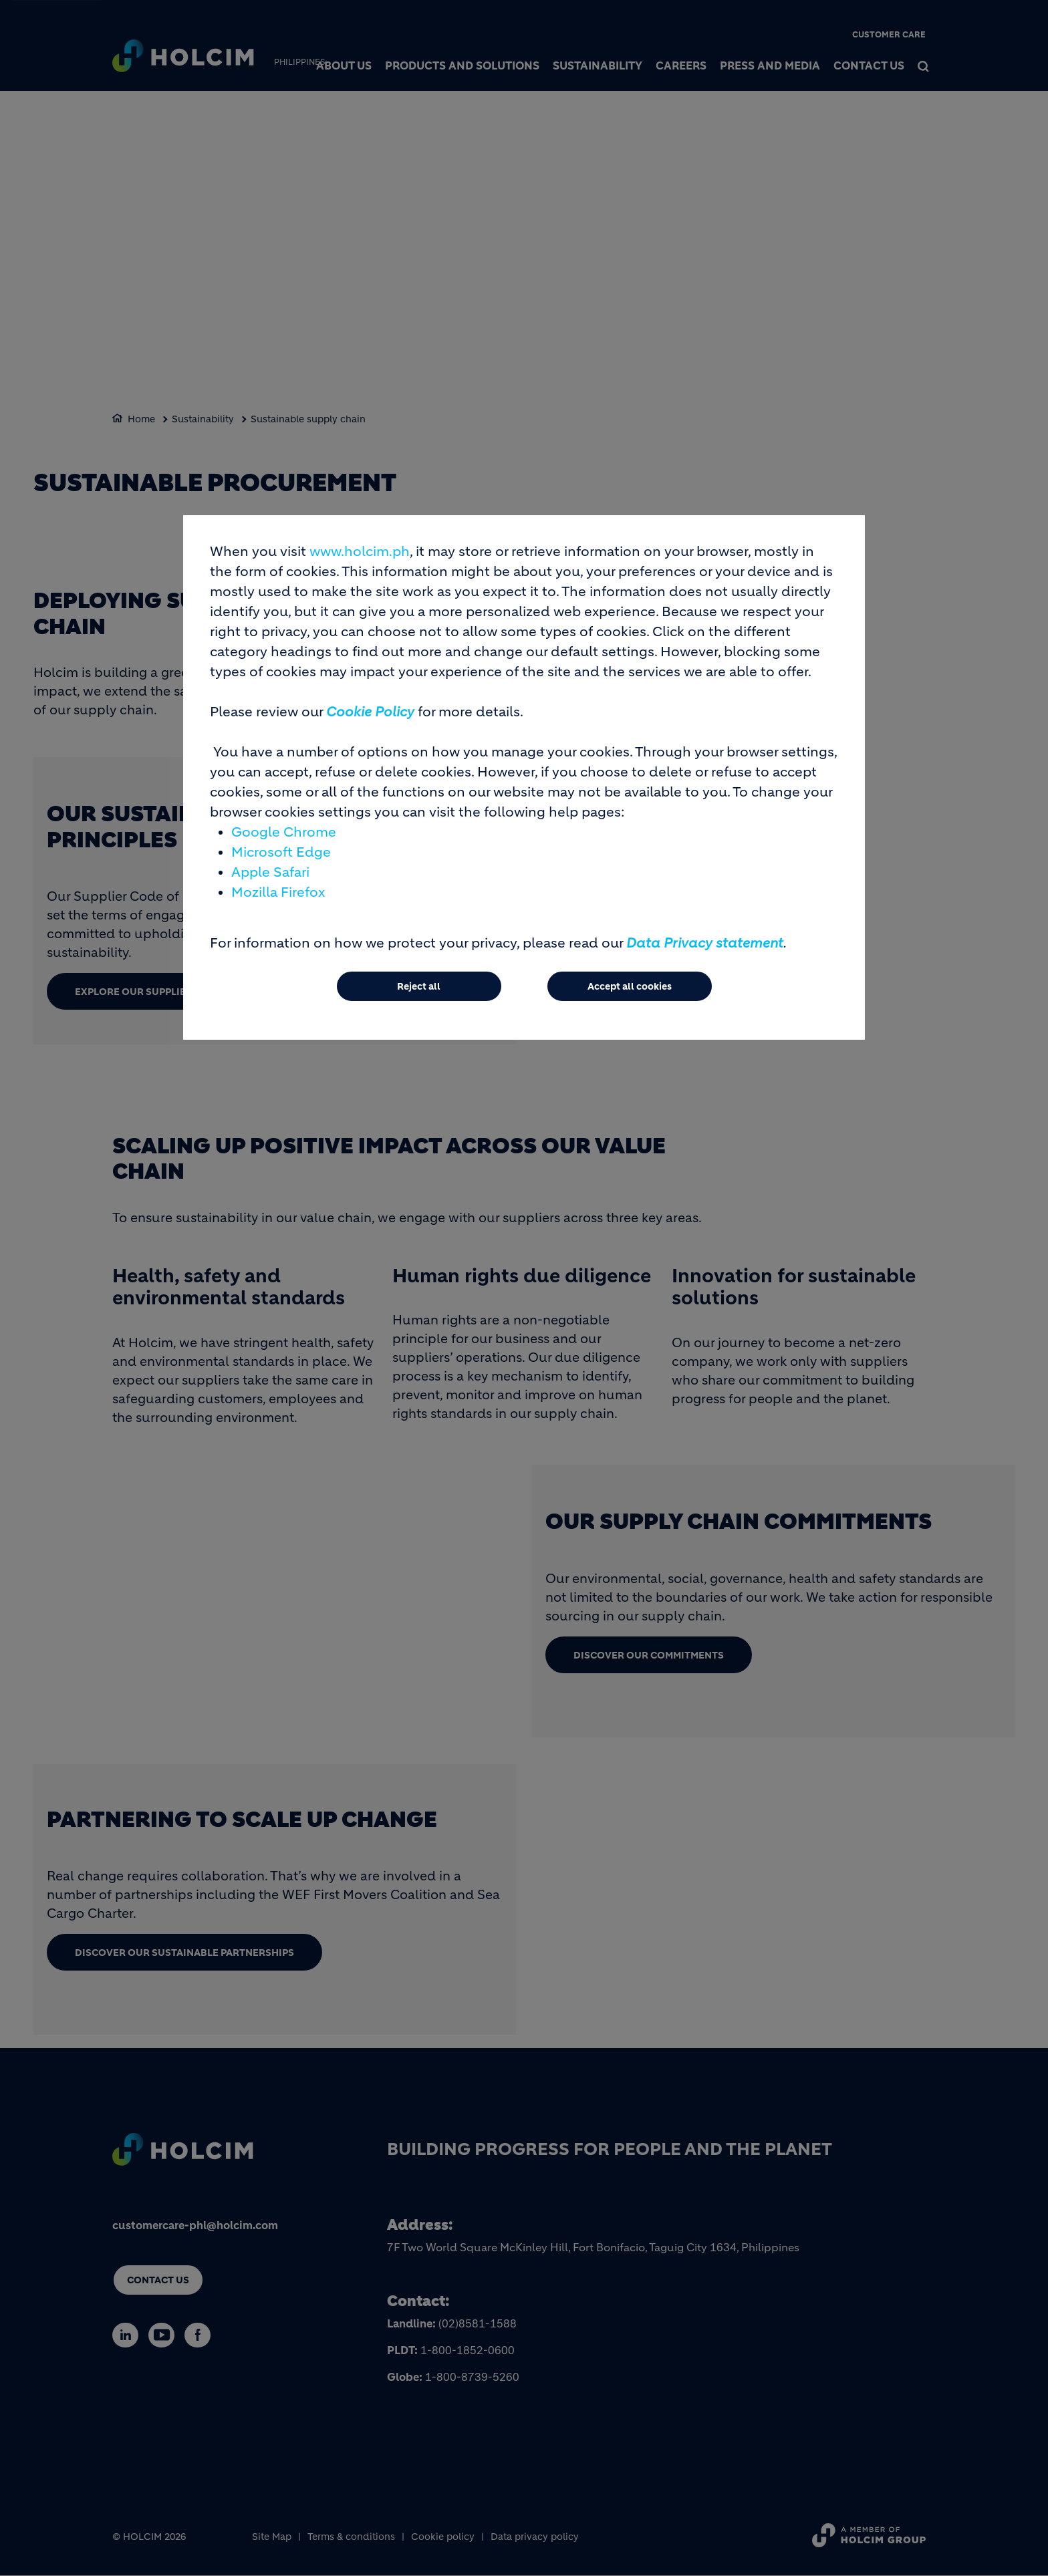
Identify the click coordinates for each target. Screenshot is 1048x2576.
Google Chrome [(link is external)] (283, 832)
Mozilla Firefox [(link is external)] (278, 892)
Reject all (418, 986)
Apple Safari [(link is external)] (270, 872)
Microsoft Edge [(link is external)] (281, 852)
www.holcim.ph (359, 551)
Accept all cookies (629, 986)
